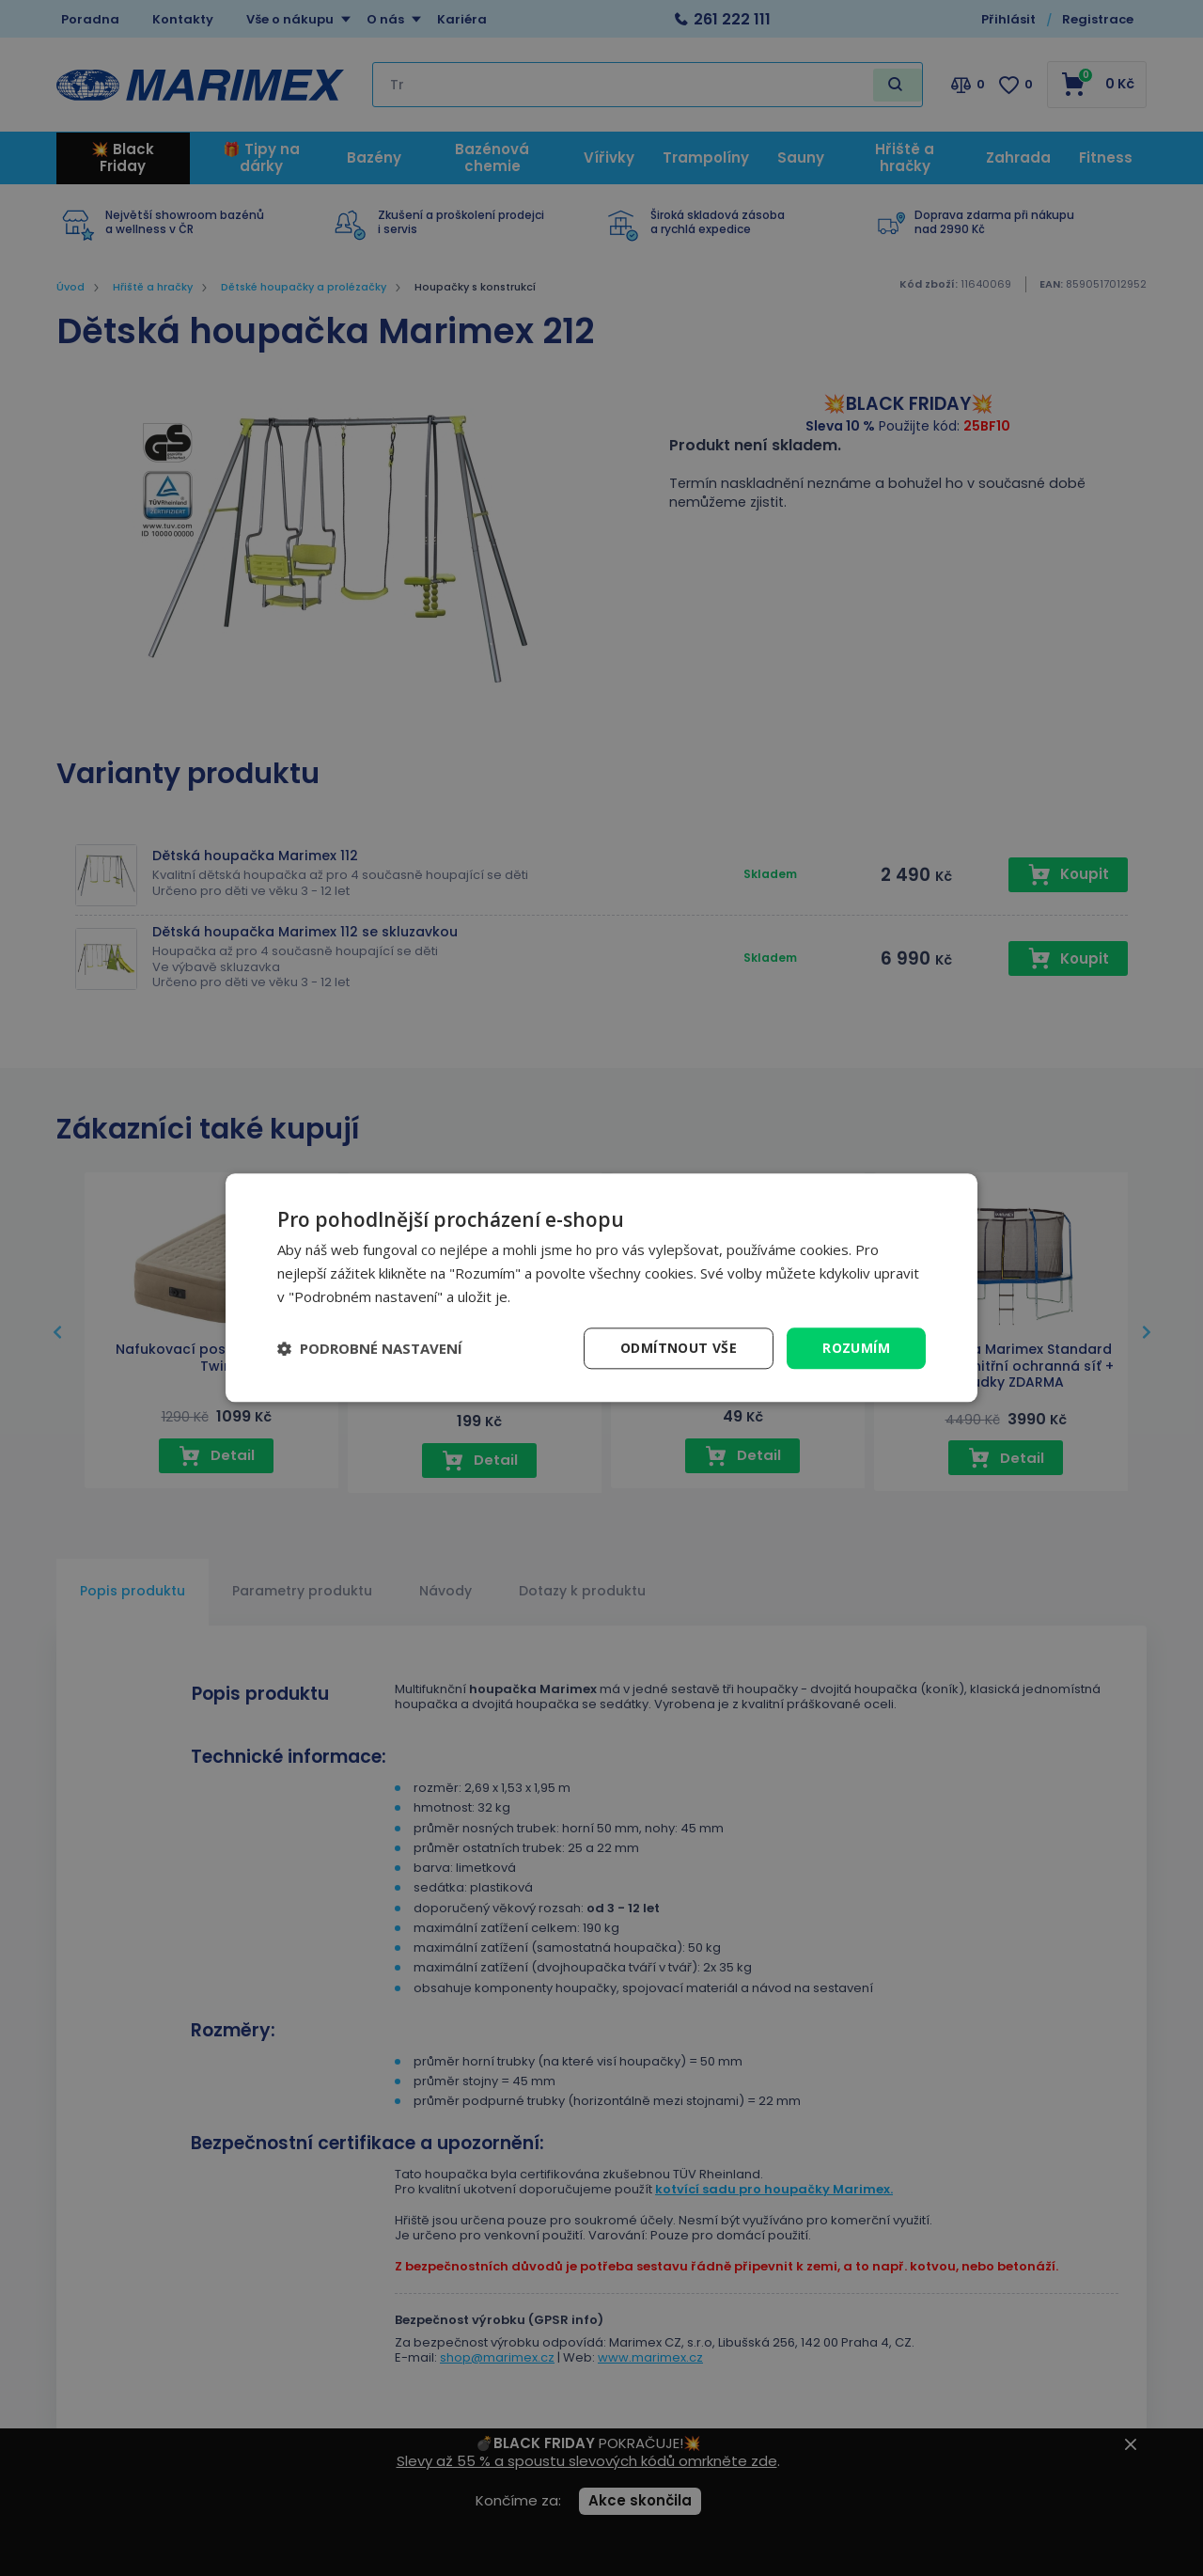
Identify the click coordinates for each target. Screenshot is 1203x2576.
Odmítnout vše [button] (678, 1348)
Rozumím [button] (856, 1348)
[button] (369, 1348)
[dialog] (601, 1287)
